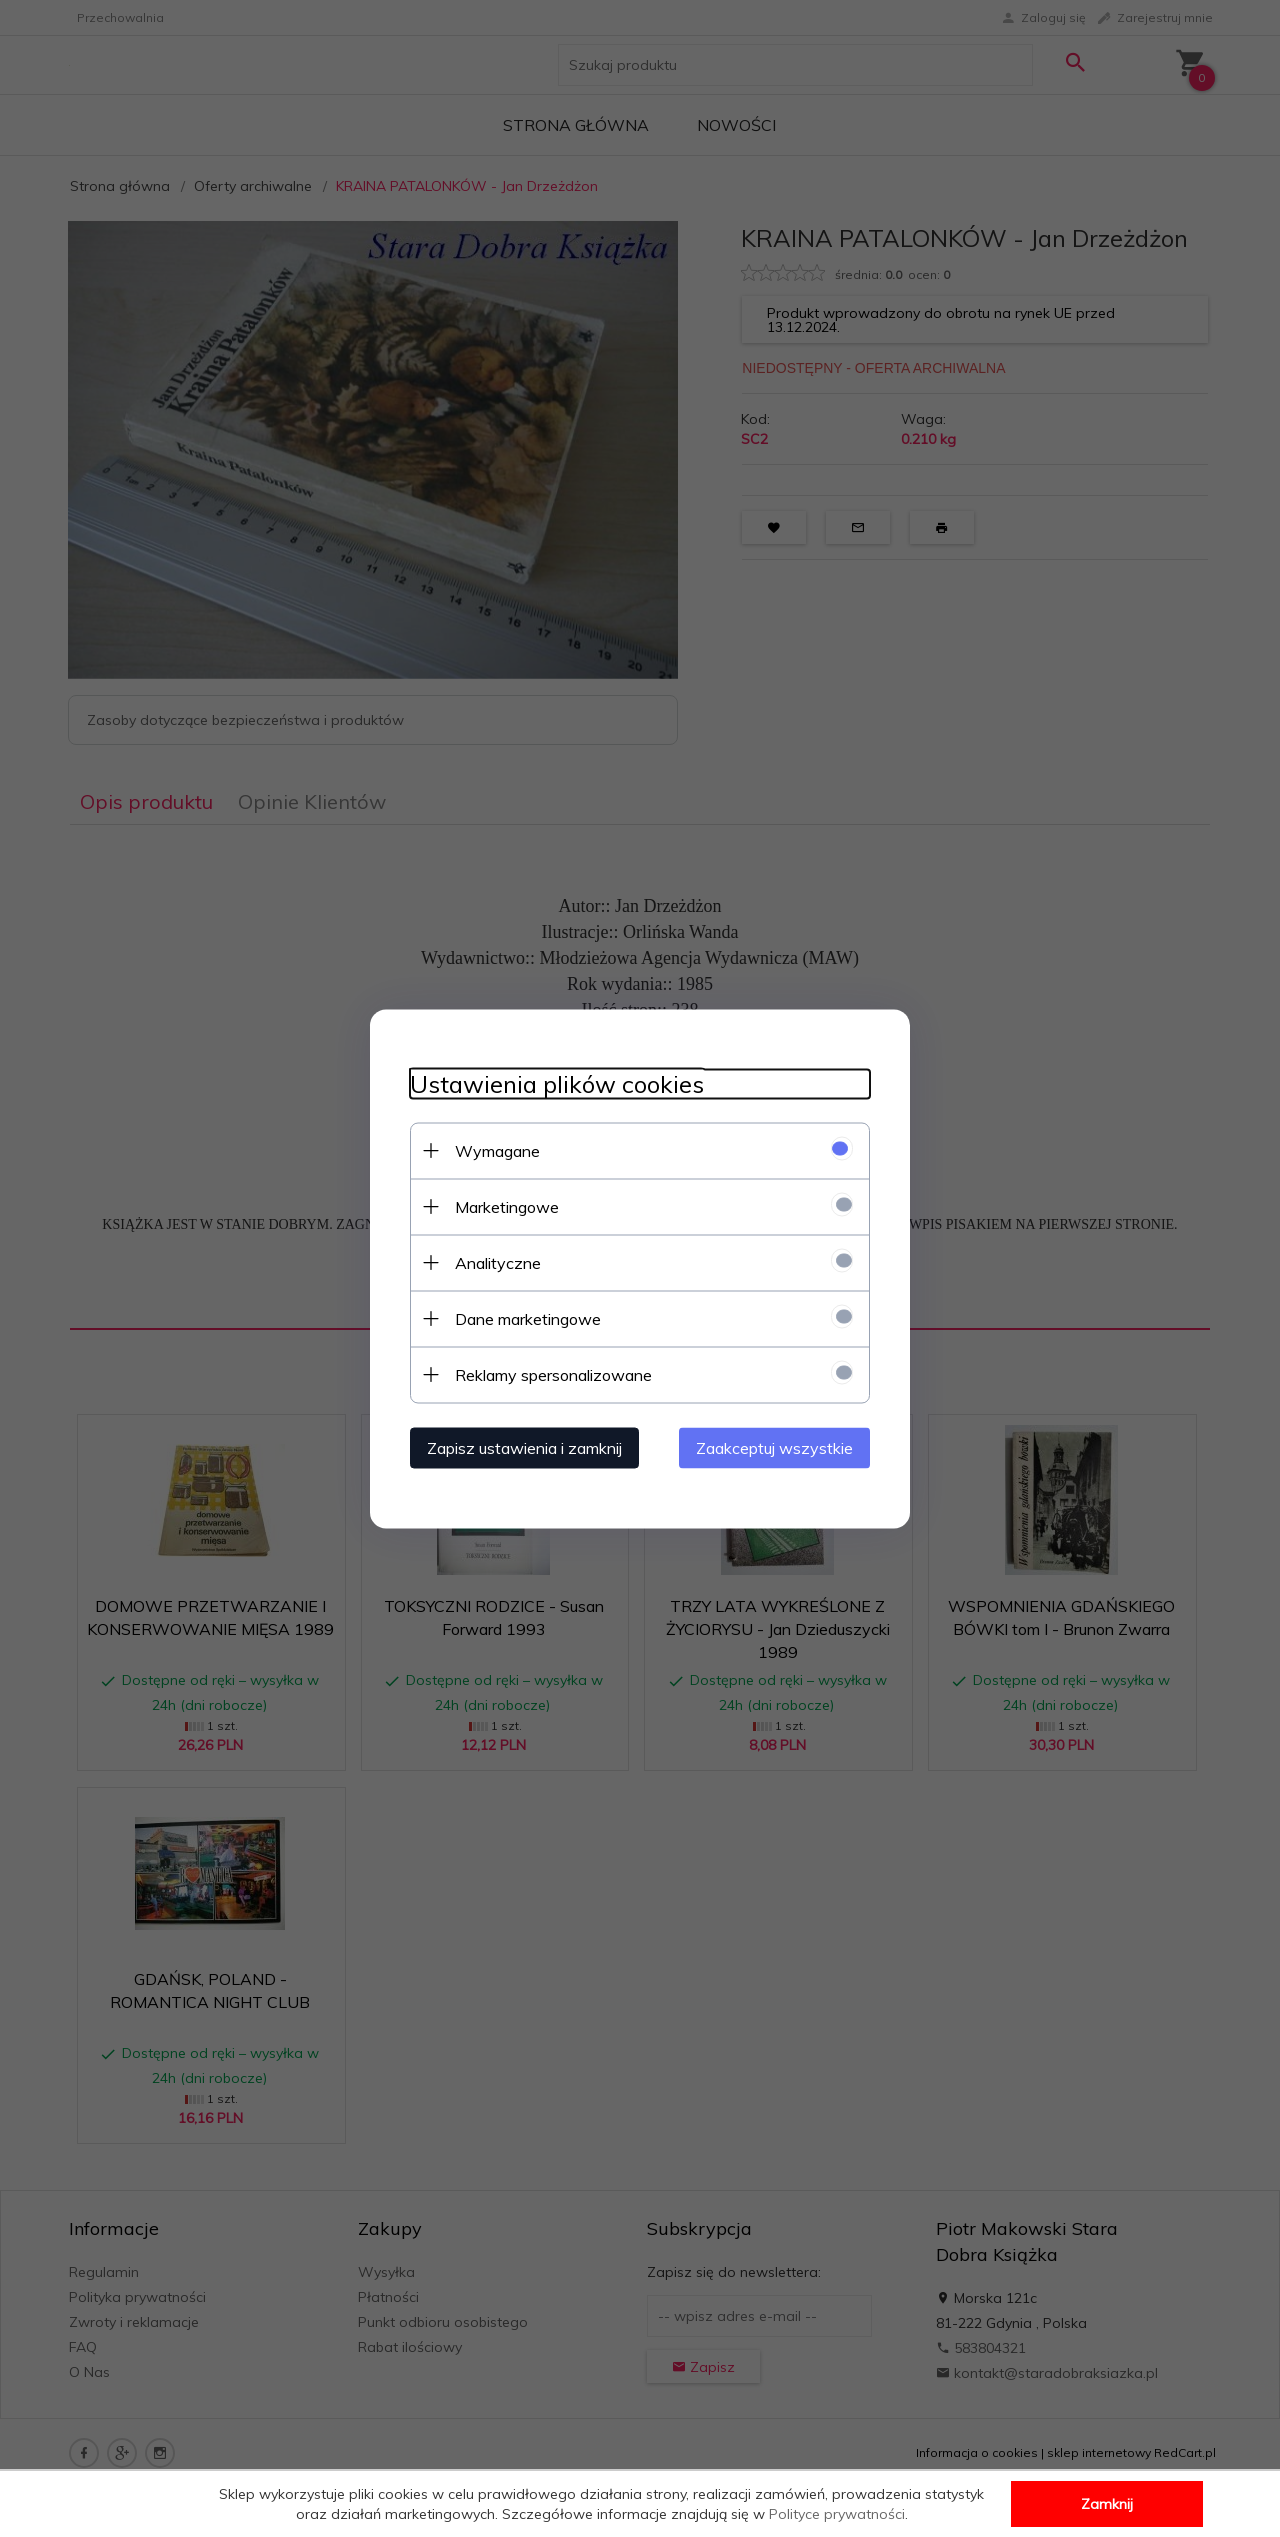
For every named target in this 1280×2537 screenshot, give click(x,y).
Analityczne (498, 1262)
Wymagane (497, 1150)
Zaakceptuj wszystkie (774, 1447)
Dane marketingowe (528, 1318)
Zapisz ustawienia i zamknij (524, 1447)
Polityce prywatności (837, 2514)
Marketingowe (507, 1206)
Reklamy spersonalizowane (553, 1374)
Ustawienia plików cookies (557, 1083)
